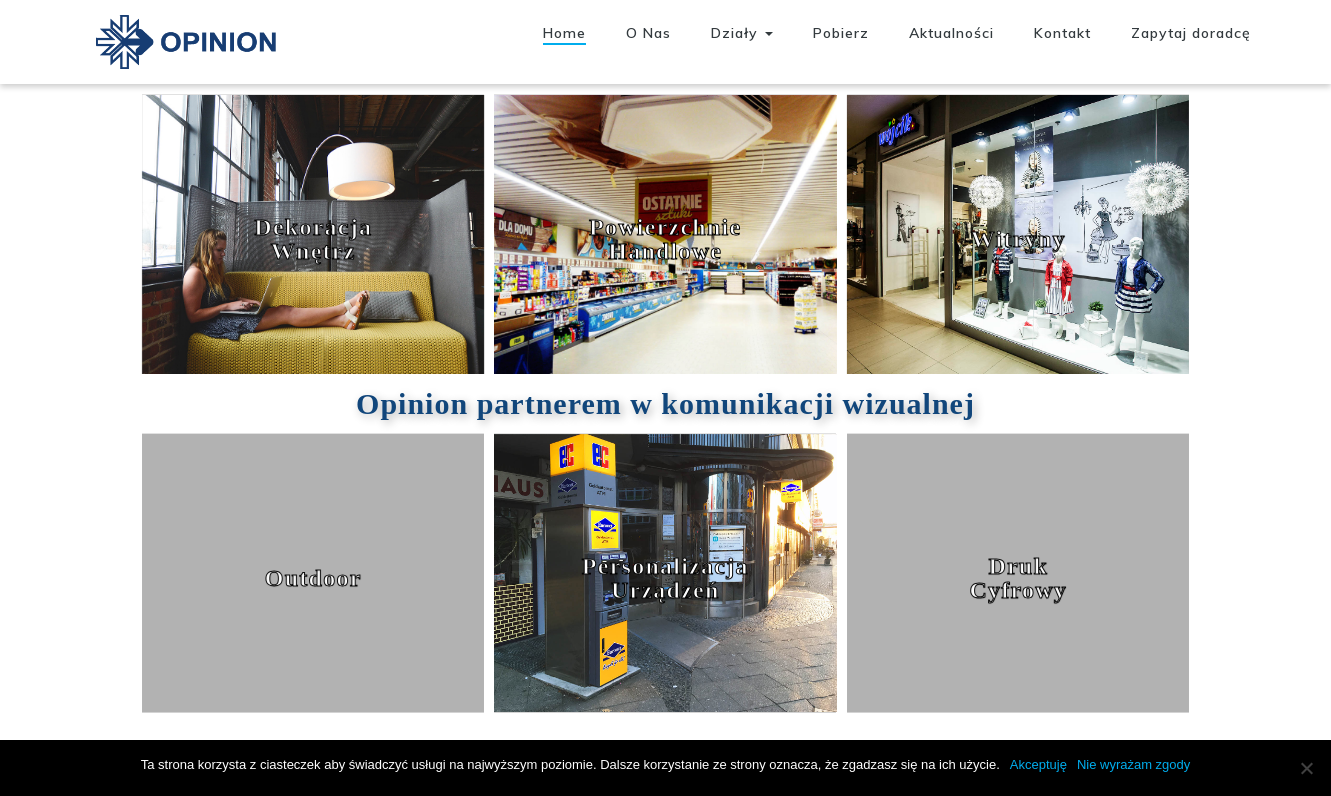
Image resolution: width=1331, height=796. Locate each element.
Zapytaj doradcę (1191, 33)
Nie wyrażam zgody (1133, 764)
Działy (742, 33)
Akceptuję (1038, 764)
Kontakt (1062, 33)
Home (564, 33)
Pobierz (841, 33)
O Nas (648, 33)
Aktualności (951, 33)
